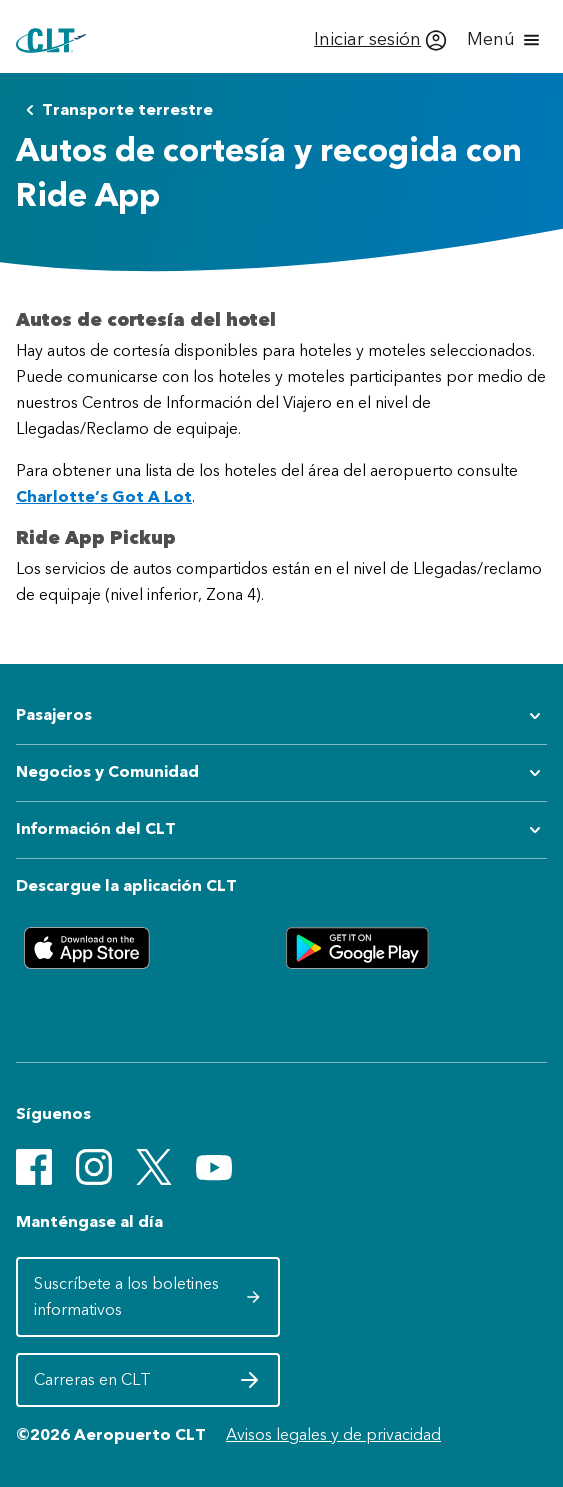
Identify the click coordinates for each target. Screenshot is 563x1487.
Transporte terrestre (115, 110)
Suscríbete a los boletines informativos (147, 1296)
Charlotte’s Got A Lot (104, 496)
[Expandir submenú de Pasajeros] (281, 716)
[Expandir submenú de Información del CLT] (281, 830)
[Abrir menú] (505, 40)
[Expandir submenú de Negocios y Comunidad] (281, 773)
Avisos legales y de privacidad (333, 1434)
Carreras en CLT (147, 1385)
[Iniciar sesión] (380, 40)
